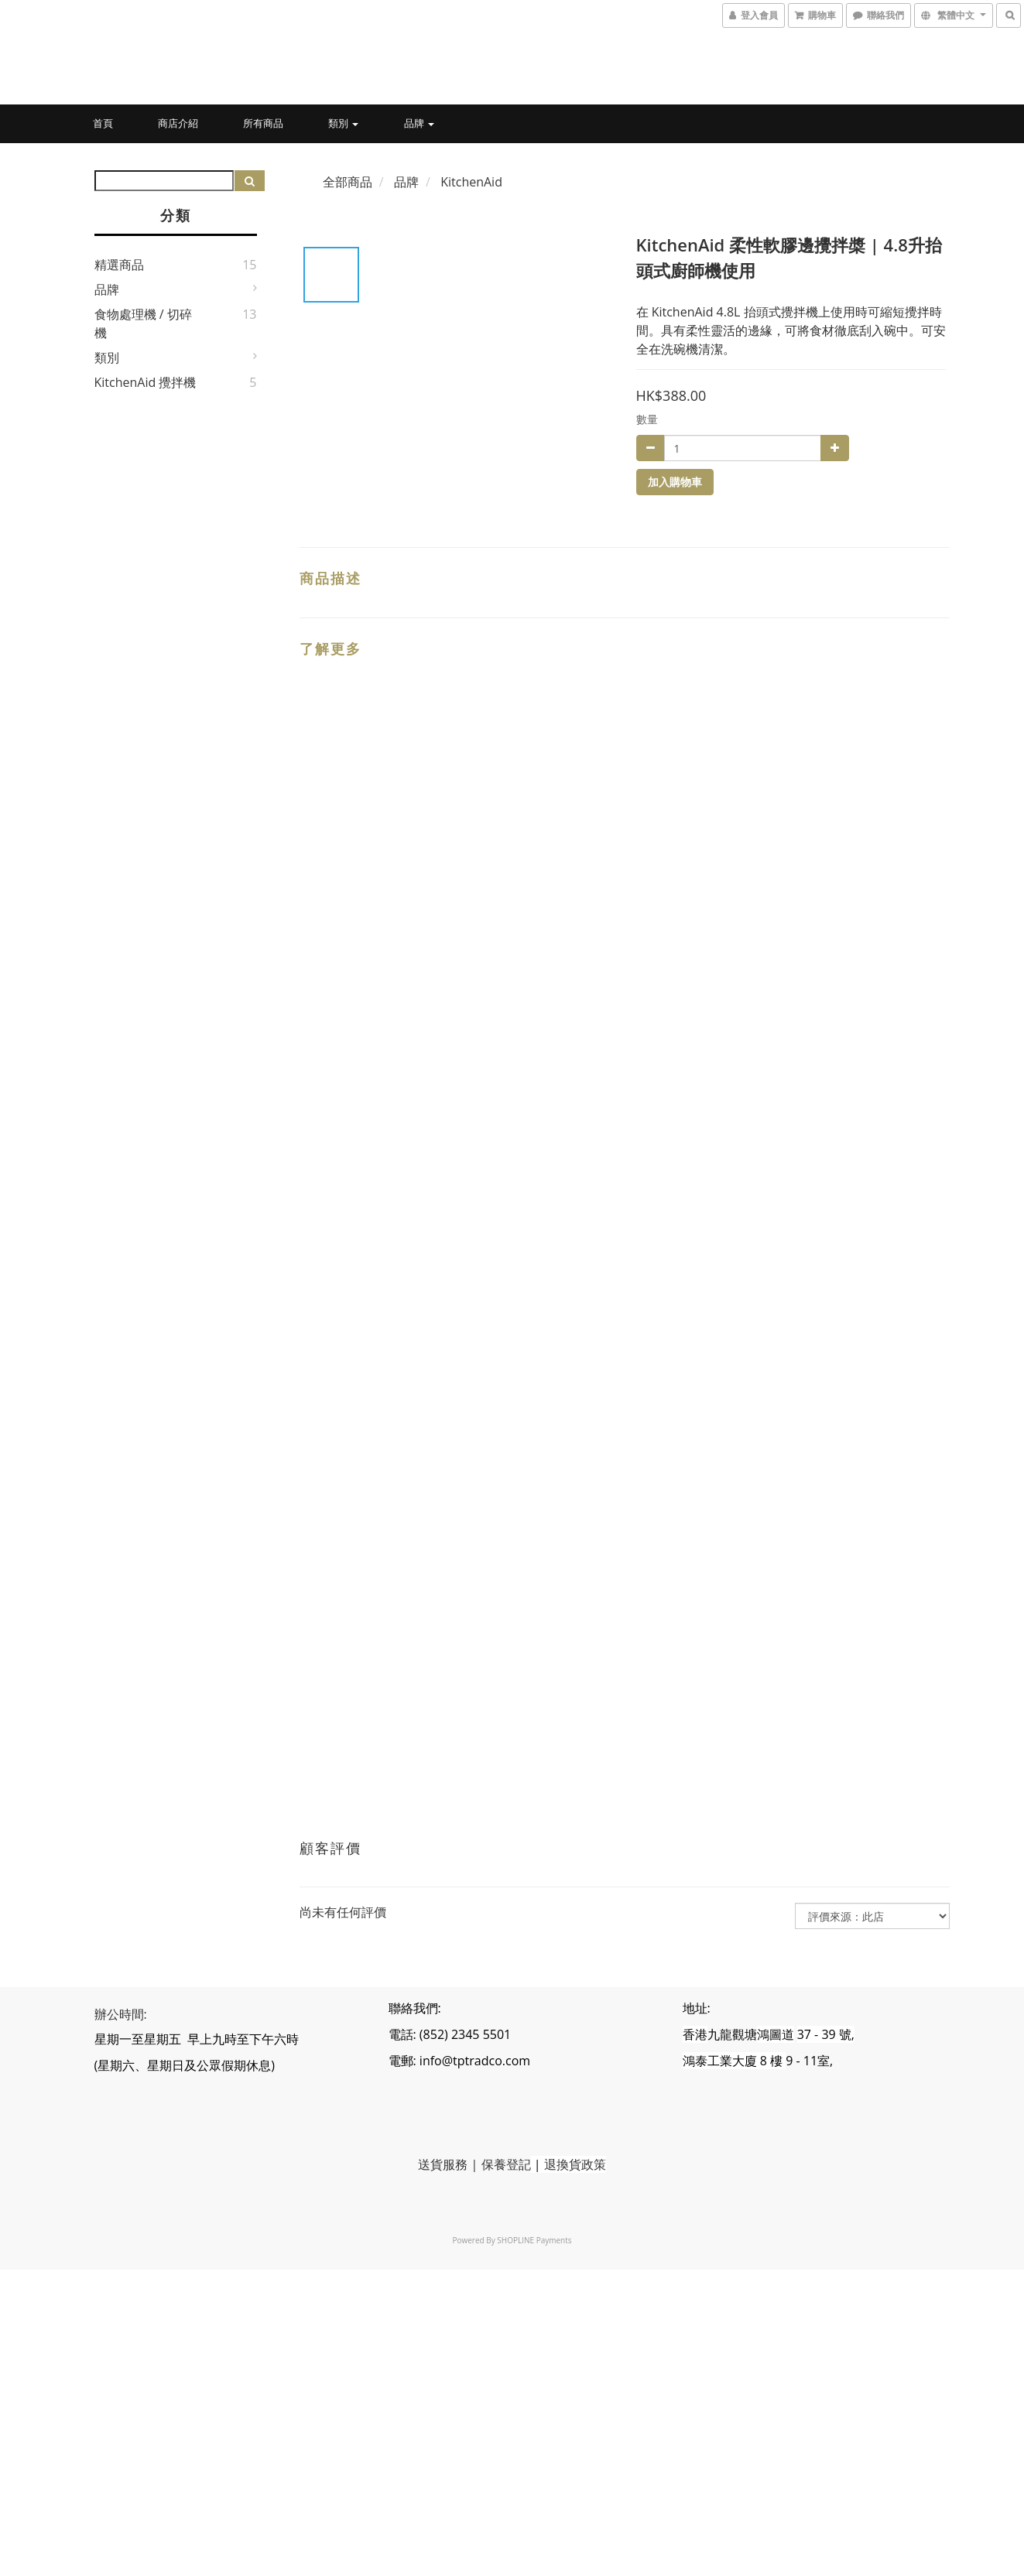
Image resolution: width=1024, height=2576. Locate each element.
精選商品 (119, 264)
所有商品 (263, 123)
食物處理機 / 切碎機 (143, 323)
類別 (343, 123)
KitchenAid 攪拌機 (145, 382)
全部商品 (347, 181)
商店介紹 (178, 123)
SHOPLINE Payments (534, 2240)
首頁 (103, 123)
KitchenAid (471, 181)
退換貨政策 (575, 2164)
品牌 (419, 123)
